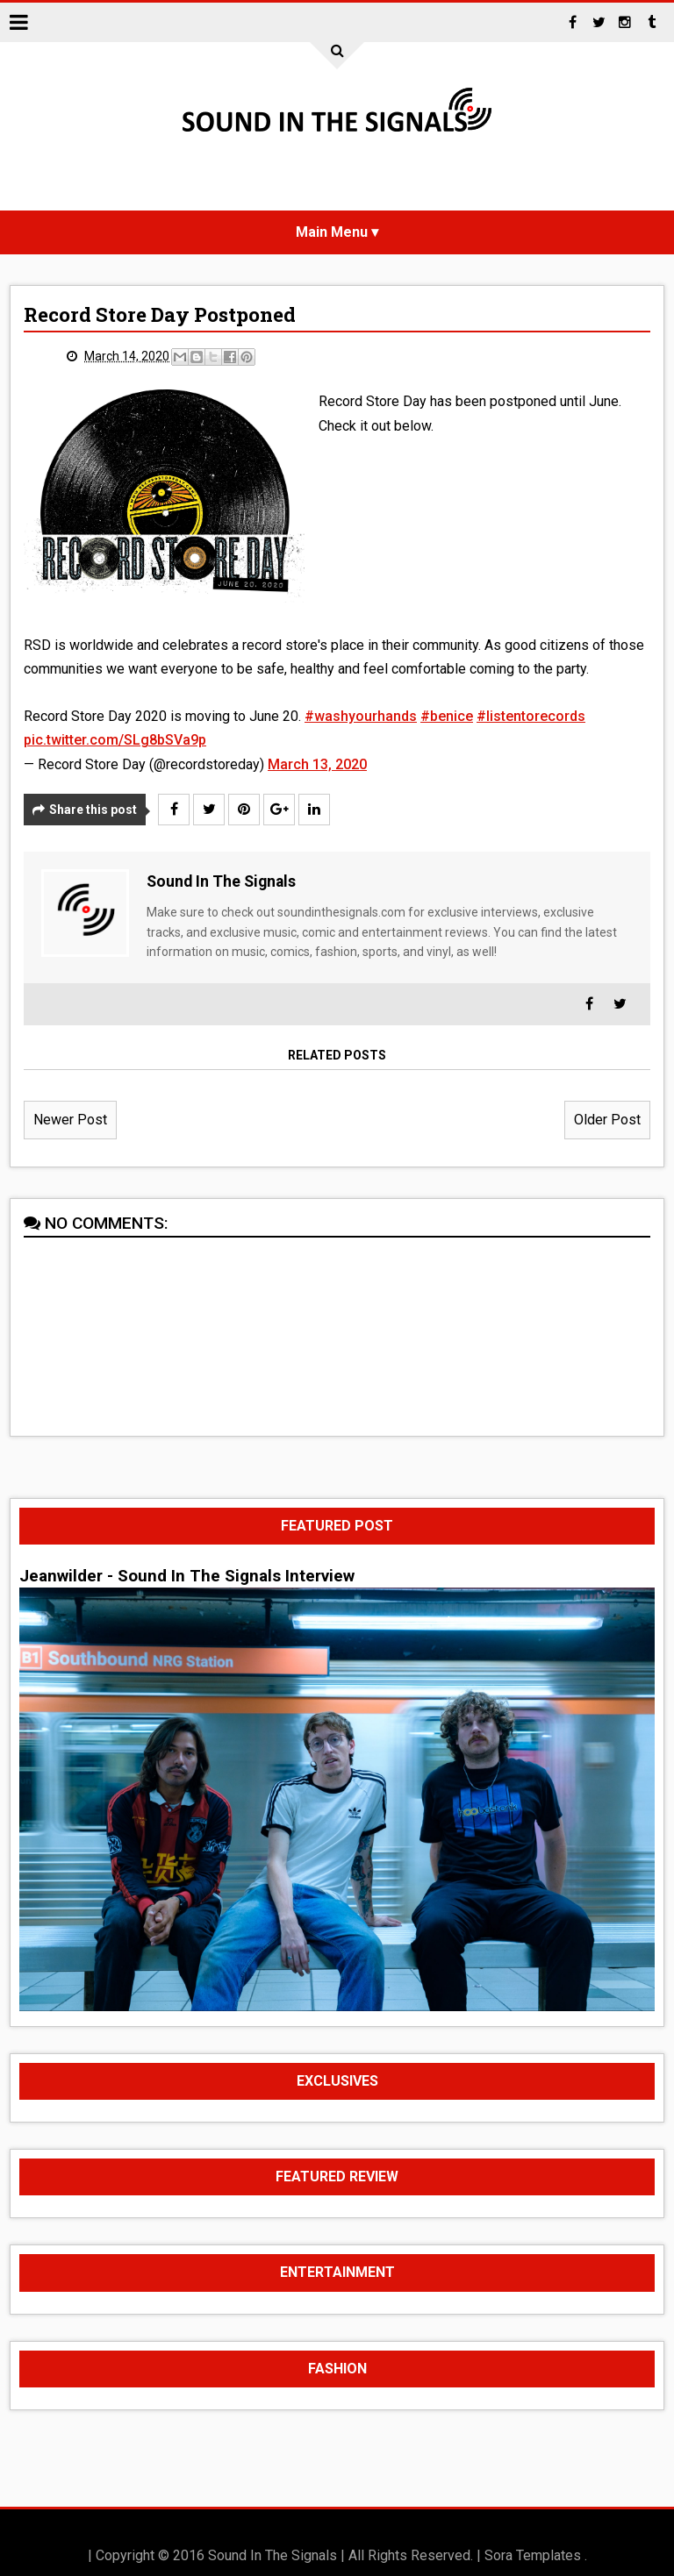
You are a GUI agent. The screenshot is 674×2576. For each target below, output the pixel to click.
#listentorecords (531, 716)
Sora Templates (532, 2555)
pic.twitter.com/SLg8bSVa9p (115, 739)
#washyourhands (361, 716)
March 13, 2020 (317, 764)
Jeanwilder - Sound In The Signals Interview (187, 1576)
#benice (446, 716)
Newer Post (70, 1119)
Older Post (607, 1119)
